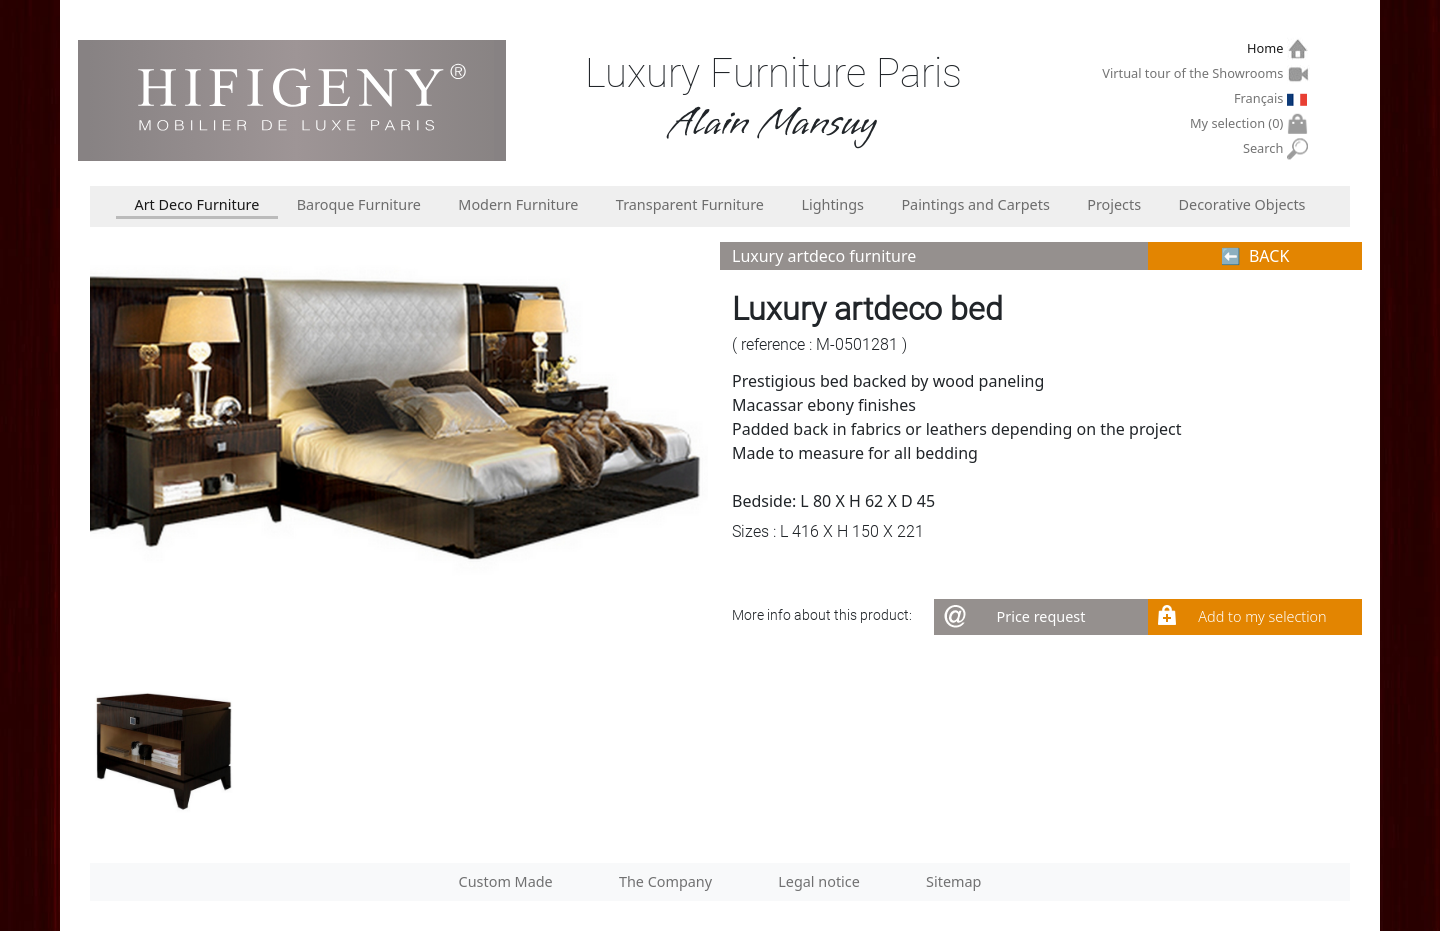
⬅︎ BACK (1255, 256)
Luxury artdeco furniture (824, 256)
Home (1267, 48)
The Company (665, 881)
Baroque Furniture (359, 204)
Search (1265, 148)
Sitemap (953, 881)
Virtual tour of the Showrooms (1195, 73)
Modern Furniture (518, 204)
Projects (1114, 204)
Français (1261, 98)
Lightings (832, 204)
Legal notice (819, 881)
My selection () (1239, 123)
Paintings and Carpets (975, 204)
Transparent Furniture (690, 204)
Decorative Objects (1242, 204)
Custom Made (506, 881)
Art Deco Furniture (196, 204)
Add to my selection (1262, 616)
